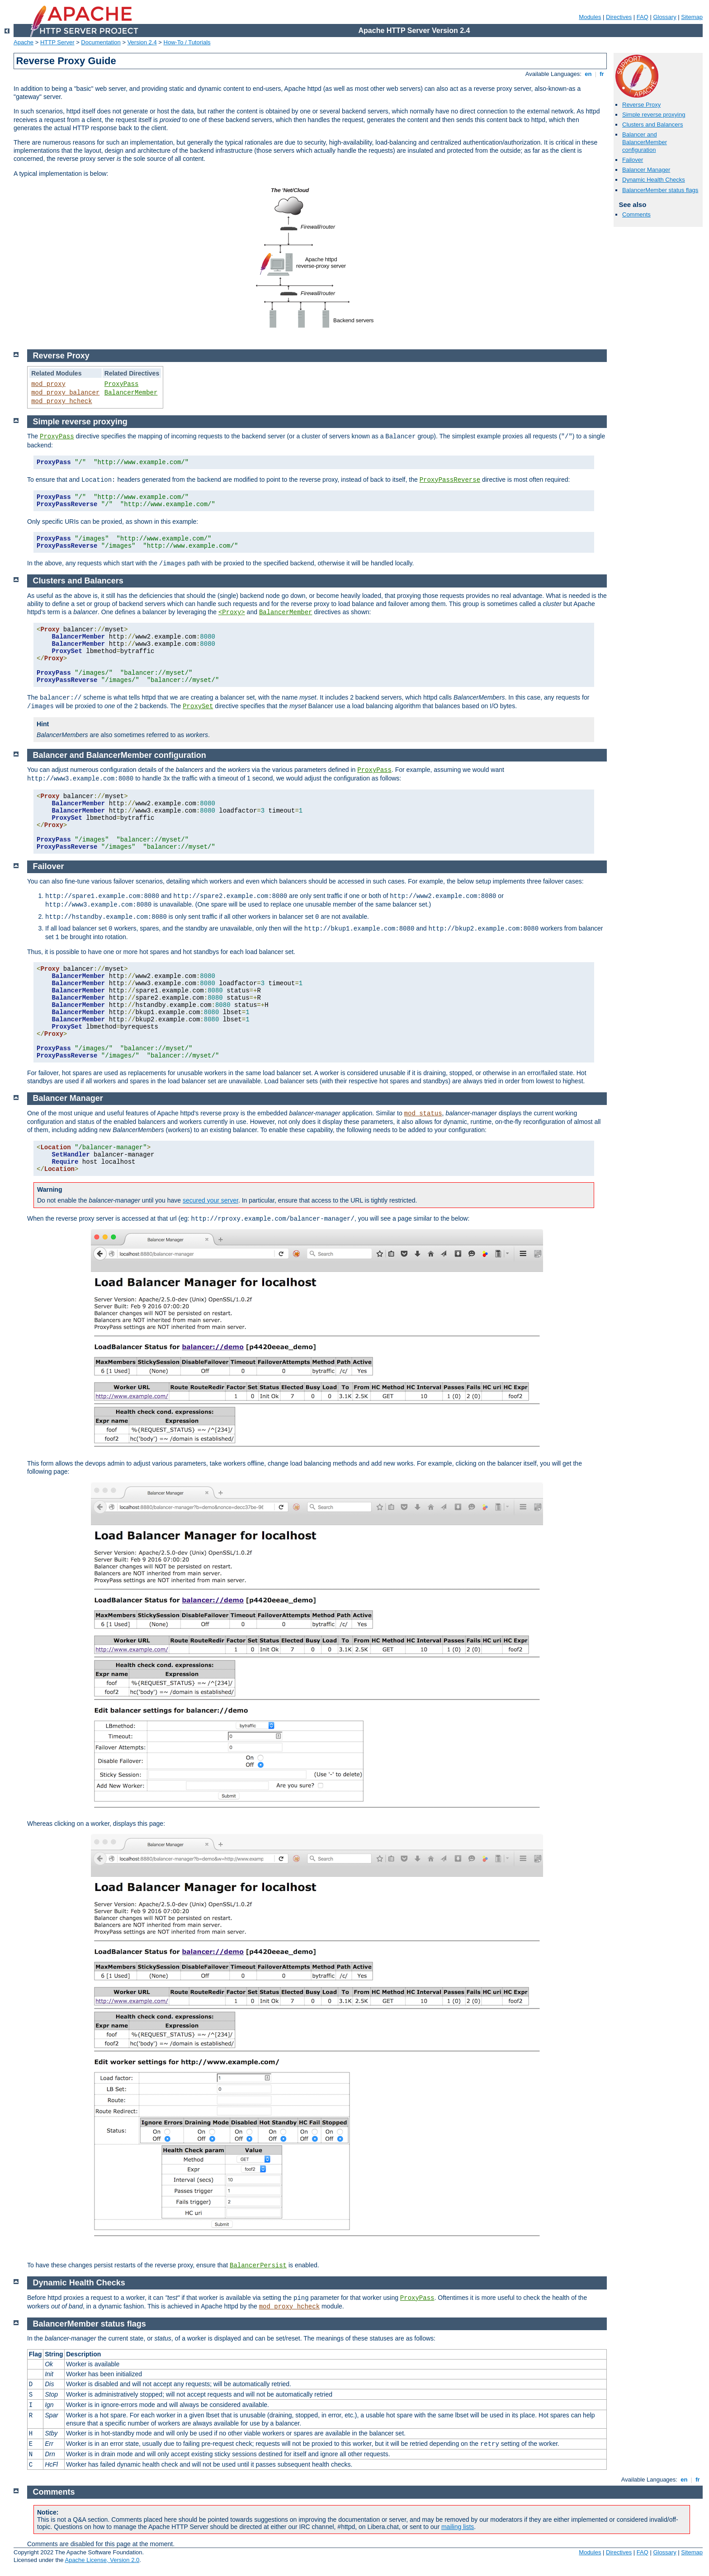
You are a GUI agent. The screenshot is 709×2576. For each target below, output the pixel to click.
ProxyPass (121, 384)
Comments (636, 214)
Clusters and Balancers (652, 124)
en (588, 74)
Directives (619, 17)
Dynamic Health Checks (653, 179)
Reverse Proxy (641, 104)
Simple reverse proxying (653, 114)
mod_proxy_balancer (65, 392)
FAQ (642, 17)
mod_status (423, 1113)
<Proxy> (231, 612)
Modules (590, 17)
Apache (23, 42)
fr (602, 74)
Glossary (664, 17)
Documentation (100, 42)
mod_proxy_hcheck (61, 401)
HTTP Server (57, 42)
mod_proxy (48, 384)
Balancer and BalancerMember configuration (644, 142)
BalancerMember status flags (660, 190)
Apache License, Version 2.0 (102, 2560)
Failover (632, 159)
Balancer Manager (646, 169)
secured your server (210, 1200)
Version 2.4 (142, 42)
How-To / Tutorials (187, 42)
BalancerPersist (258, 2265)
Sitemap (692, 17)
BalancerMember (131, 392)
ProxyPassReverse (450, 480)
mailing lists (457, 2526)
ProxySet (198, 706)
